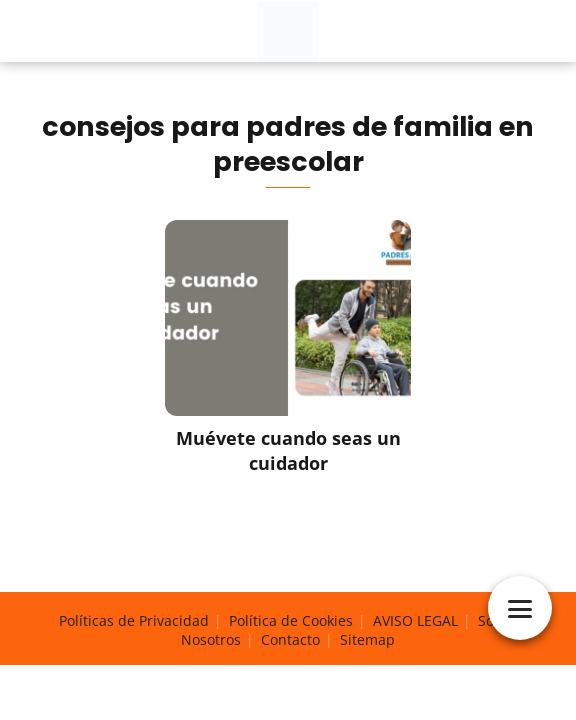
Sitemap (367, 639)
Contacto (290, 639)
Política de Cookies (291, 620)
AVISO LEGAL (415, 620)
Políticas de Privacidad (134, 620)
